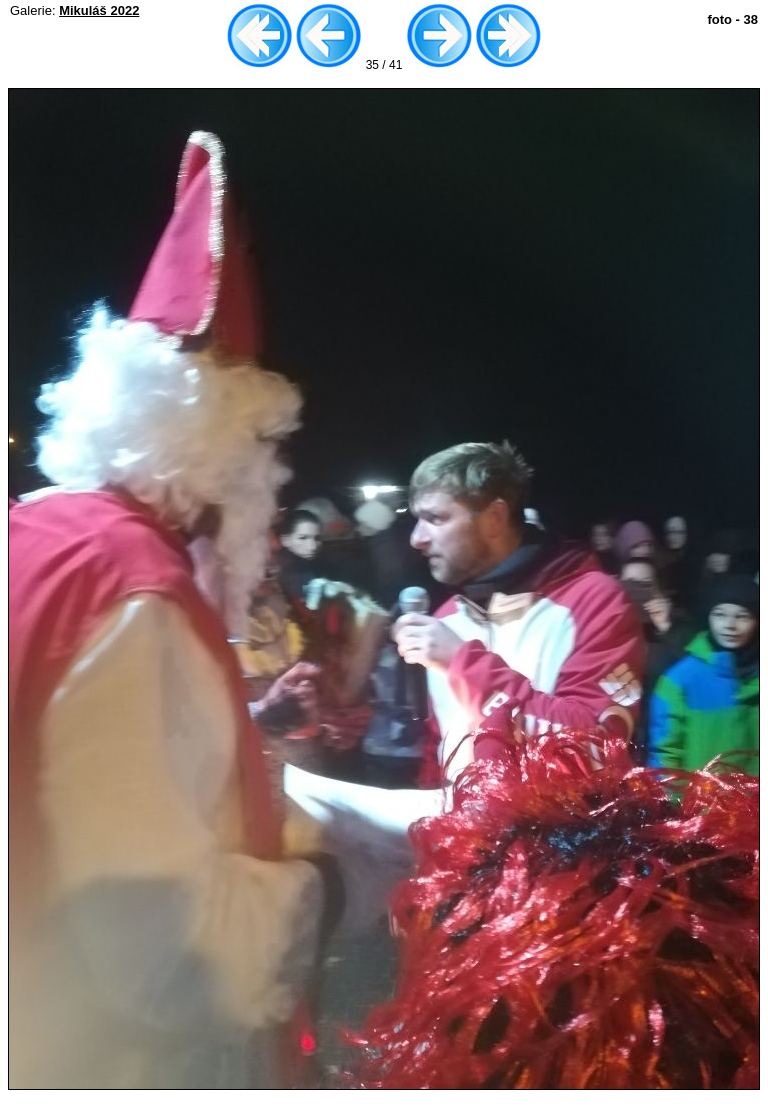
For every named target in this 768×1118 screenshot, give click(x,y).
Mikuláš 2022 (99, 10)
